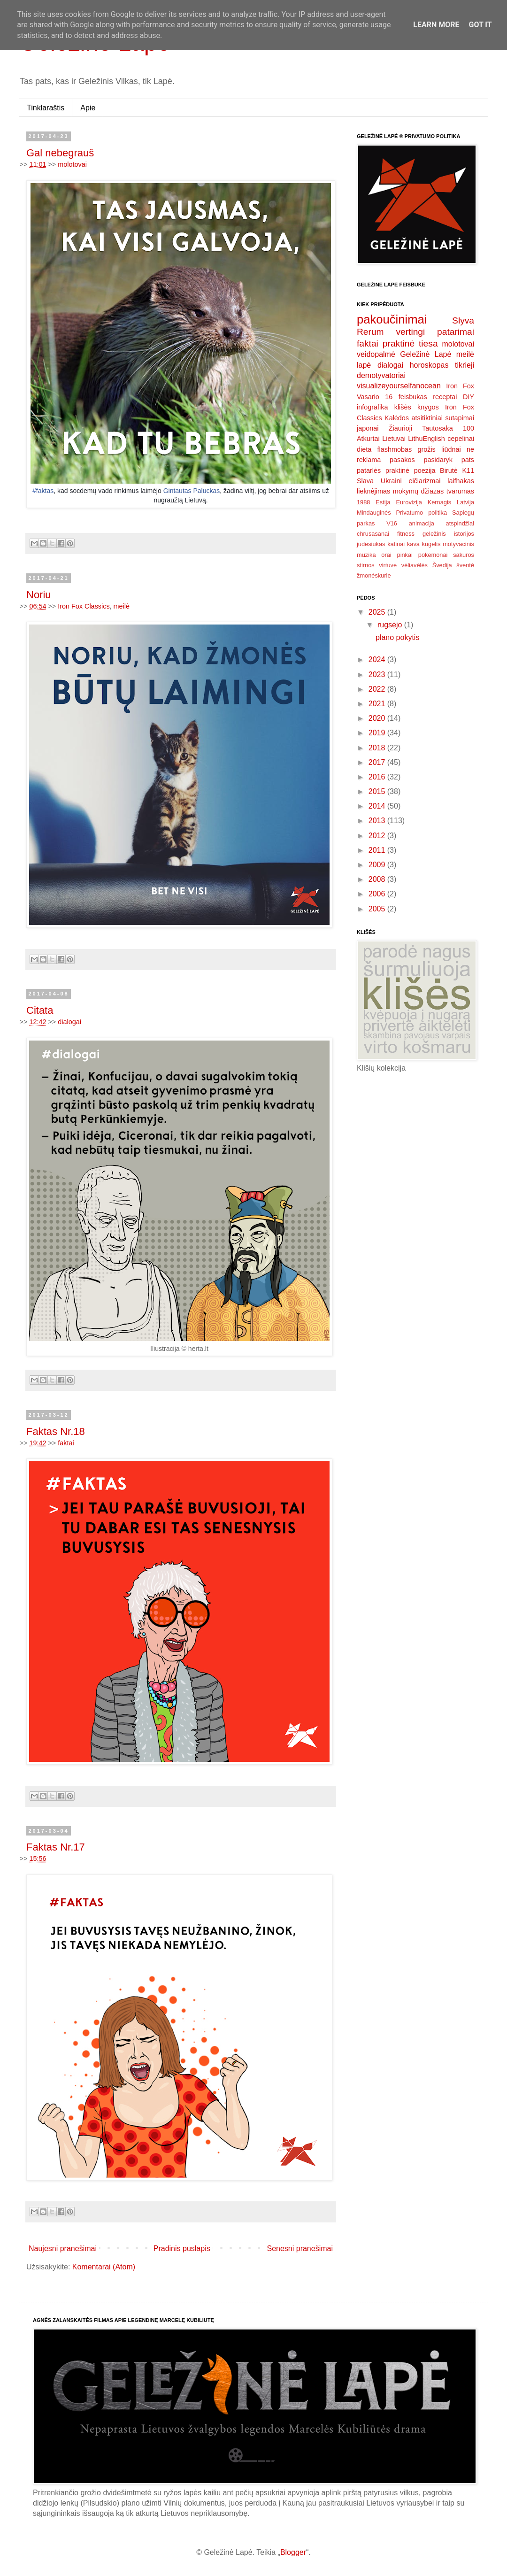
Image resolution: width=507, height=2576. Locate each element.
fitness (406, 533)
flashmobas (394, 449)
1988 (363, 502)
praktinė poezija (410, 470)
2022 (378, 689)
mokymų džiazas (418, 491)
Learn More (436, 24)
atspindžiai (460, 523)
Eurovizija (409, 502)
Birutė (449, 470)
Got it (480, 24)
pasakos (402, 459)
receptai (445, 397)
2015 (378, 791)
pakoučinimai (392, 319)
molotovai (72, 164)
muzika (366, 554)
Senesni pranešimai (300, 2248)
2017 (378, 762)
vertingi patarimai (435, 332)
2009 (378, 865)
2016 (378, 777)
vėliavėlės (414, 565)
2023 (378, 675)
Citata (39, 1010)
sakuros (463, 554)
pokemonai (433, 554)
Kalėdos (396, 418)
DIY (468, 397)
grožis (426, 449)
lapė (364, 365)
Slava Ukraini (379, 481)
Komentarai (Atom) (103, 2267)
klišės (402, 407)
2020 (378, 718)
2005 (378, 909)
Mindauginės (374, 512)
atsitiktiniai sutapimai (443, 418)
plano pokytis (397, 637)
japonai (367, 428)
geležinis (434, 533)
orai (386, 554)
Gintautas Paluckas (191, 490)
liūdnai (451, 449)
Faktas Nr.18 (55, 1431)
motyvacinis (458, 544)
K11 (468, 470)
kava (413, 544)
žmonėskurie (374, 575)
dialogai (69, 1022)
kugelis (431, 544)
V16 (391, 523)
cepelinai (460, 438)
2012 (378, 836)
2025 (378, 612)
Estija (383, 502)
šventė (465, 565)
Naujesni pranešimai (63, 2248)
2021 (378, 704)
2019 (378, 733)
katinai (396, 544)
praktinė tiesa (410, 343)
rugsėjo (390, 625)
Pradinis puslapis (182, 2248)
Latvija (465, 502)
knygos (428, 407)
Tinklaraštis (45, 108)
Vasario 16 (374, 397)
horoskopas (429, 365)
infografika (372, 407)
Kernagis (440, 502)
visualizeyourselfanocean (399, 386)
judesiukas (371, 544)
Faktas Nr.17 (55, 1847)
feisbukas (413, 397)
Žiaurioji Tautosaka (421, 428)
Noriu (38, 595)
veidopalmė (376, 354)
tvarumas (460, 491)
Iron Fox (460, 386)
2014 (378, 806)
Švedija (442, 565)
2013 (378, 821)
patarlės (369, 470)
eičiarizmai (424, 481)
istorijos (464, 533)
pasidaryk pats (448, 459)
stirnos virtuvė (377, 565)
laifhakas (460, 481)
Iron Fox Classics (83, 606)
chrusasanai (373, 533)
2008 (378, 879)
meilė (122, 606)
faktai (66, 1443)
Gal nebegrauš (60, 153)
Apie (87, 108)
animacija (421, 523)
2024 (378, 659)
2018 (378, 748)
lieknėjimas (373, 491)
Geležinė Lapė (425, 354)
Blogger (293, 2552)
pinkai (405, 554)
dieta (364, 449)
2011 (378, 850)
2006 (378, 894)
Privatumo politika (421, 512)
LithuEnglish (426, 438)
